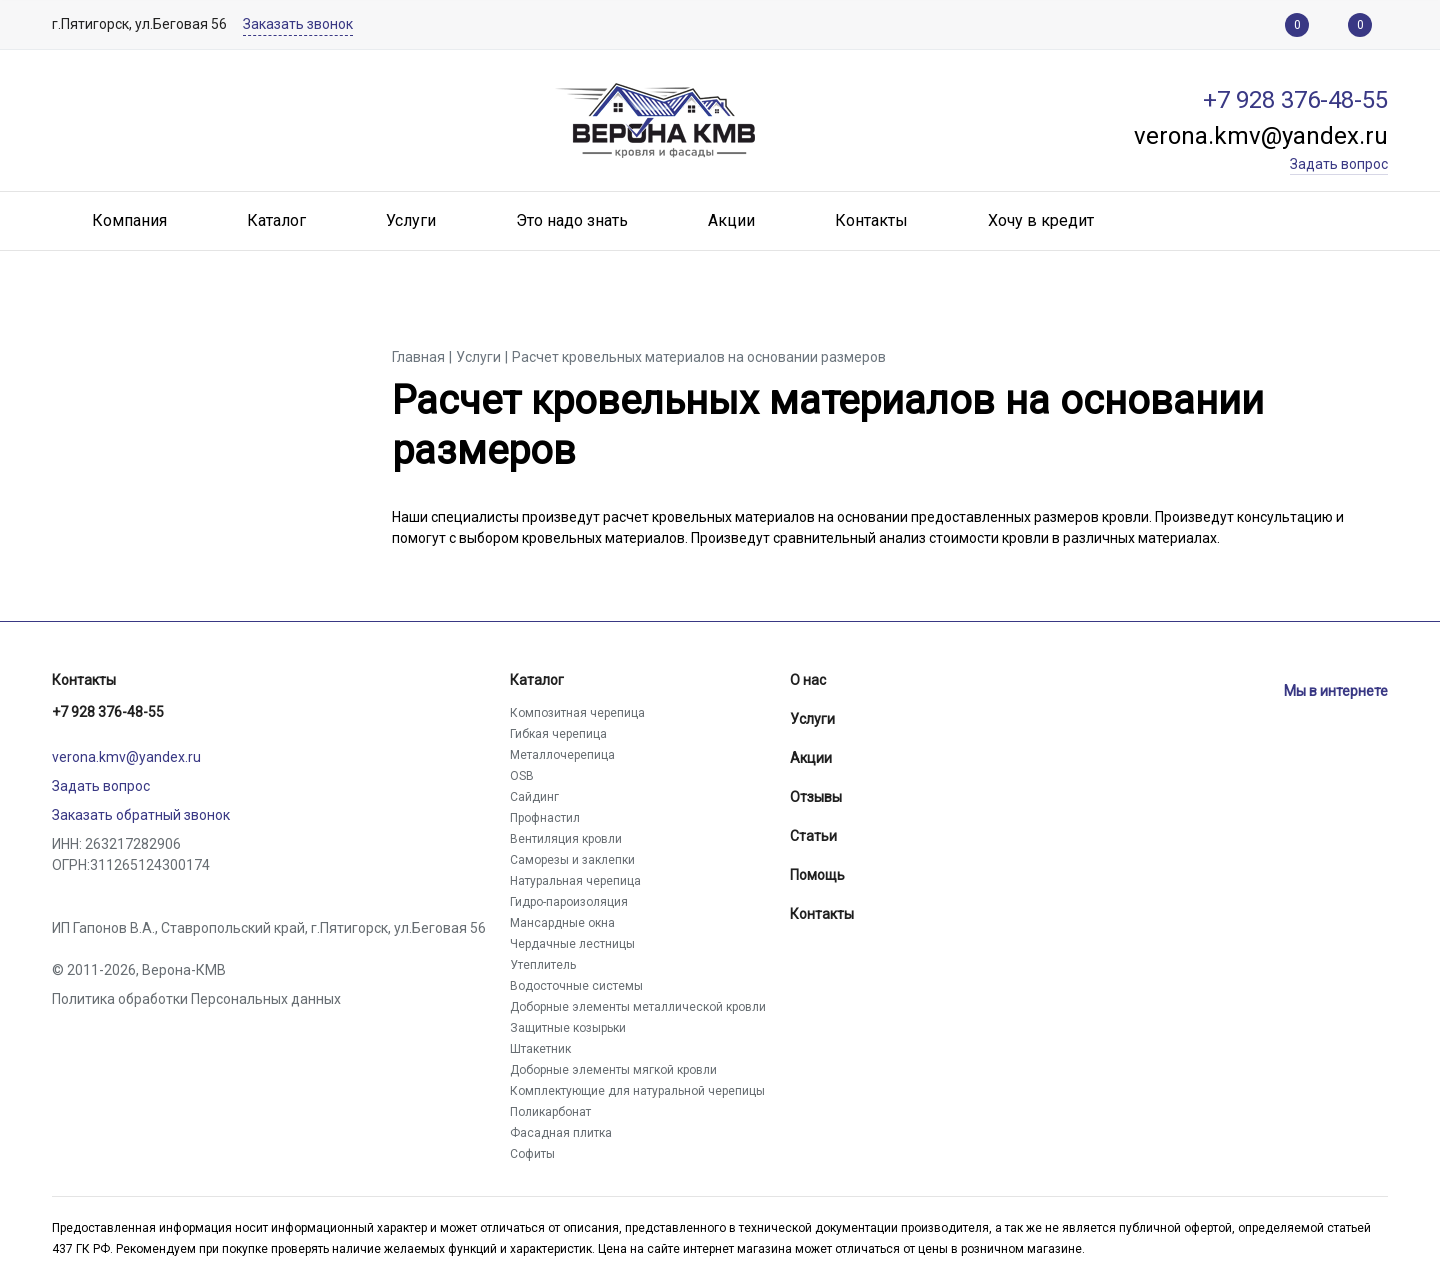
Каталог (537, 680)
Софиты (532, 1154)
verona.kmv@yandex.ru (126, 757)
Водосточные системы (576, 986)
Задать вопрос (101, 786)
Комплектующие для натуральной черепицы (637, 1091)
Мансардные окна (562, 923)
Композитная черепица (577, 713)
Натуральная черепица (575, 881)
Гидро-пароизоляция (569, 902)
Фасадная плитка (561, 1133)
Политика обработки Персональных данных (196, 999)
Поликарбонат (550, 1112)
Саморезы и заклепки (572, 860)
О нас (808, 680)
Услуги (812, 719)
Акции (811, 758)
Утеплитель (543, 965)
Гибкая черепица (558, 734)
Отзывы (816, 797)
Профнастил (545, 818)
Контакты (84, 680)
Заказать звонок (298, 24)
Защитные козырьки (568, 1028)
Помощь (817, 875)
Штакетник (540, 1049)
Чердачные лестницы (572, 944)
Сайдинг (534, 797)
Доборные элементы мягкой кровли (613, 1070)
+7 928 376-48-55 (108, 712)
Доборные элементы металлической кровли (638, 1007)
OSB (522, 776)
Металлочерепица (562, 755)
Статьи (813, 836)
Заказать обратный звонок (141, 815)
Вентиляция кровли (566, 839)
